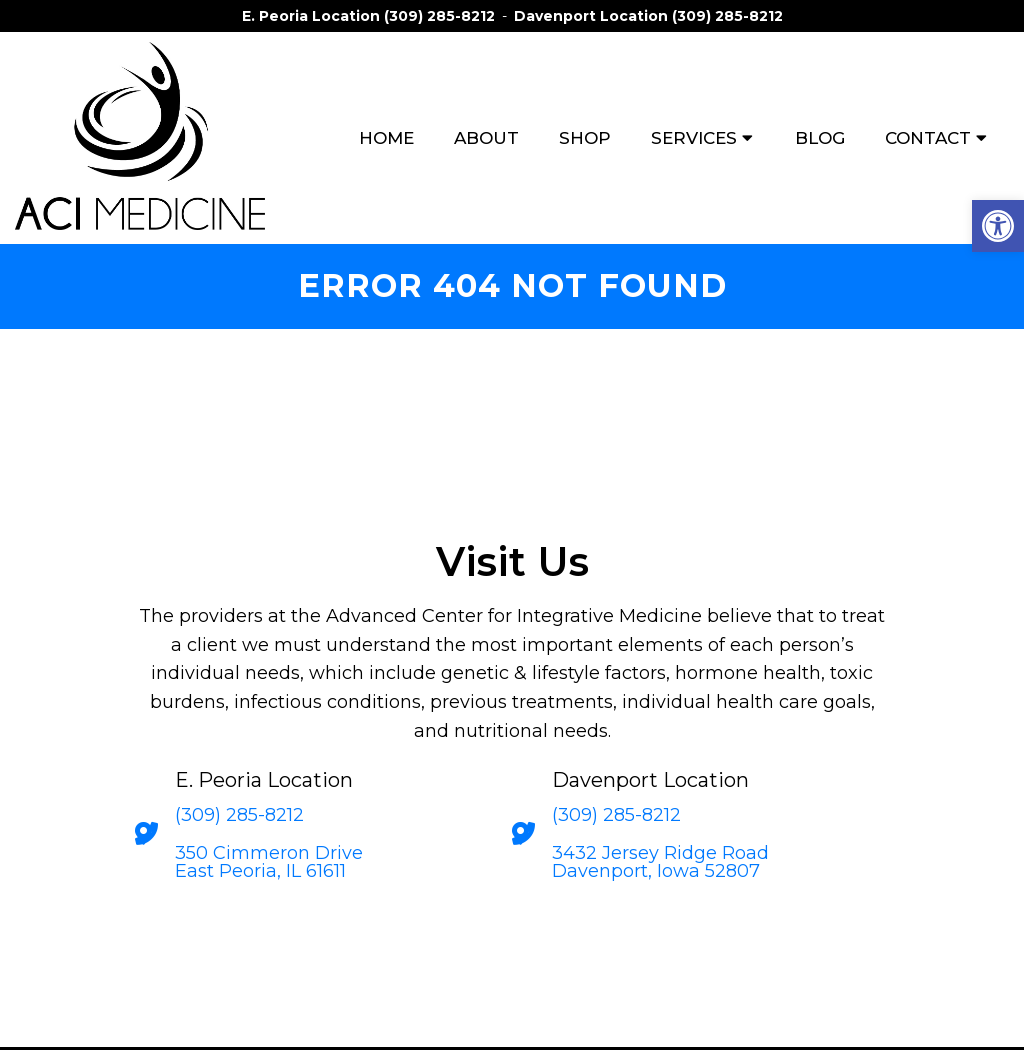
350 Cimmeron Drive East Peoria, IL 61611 (269, 862)
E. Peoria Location (313, 16)
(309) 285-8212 (439, 16)
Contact (928, 138)
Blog (820, 138)
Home (386, 138)
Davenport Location (593, 16)
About (486, 138)
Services (694, 138)
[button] (998, 226)
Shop (585, 138)
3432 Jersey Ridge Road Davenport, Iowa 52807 (660, 862)
